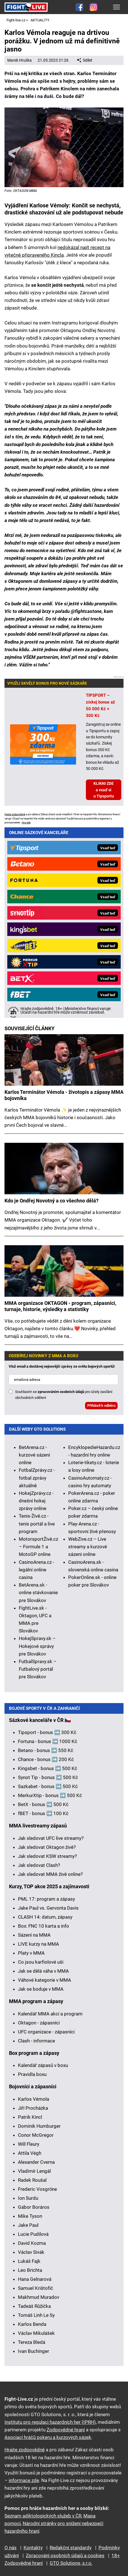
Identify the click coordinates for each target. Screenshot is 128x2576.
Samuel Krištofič (35, 2288)
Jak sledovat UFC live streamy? (51, 1838)
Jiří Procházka (33, 2108)
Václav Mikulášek (36, 2333)
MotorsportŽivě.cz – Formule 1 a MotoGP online (38, 1546)
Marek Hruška (19, 60)
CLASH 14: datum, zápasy (45, 1917)
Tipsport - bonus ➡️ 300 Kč (47, 1732)
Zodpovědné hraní (66, 2429)
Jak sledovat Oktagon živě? (47, 1847)
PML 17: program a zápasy (46, 1899)
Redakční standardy (71, 2547)
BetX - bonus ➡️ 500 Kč (43, 1804)
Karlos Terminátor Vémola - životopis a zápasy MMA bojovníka (64, 1095)
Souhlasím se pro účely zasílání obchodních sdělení (63, 1395)
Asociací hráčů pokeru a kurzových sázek (47, 2437)
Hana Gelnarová (34, 2279)
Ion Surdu (28, 2198)
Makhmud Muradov (38, 2297)
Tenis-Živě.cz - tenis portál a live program (37, 1523)
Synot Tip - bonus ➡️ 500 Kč (48, 1777)
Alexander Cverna (36, 2162)
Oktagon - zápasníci (39, 2023)
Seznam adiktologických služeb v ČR (42, 2516)
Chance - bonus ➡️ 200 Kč (46, 1759)
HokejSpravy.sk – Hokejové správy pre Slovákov (37, 1646)
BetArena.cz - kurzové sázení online (34, 1454)
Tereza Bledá (31, 2342)
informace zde (24, 2480)
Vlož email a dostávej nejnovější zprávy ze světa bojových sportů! (62, 1366)
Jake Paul (28, 2225)
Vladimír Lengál (34, 2171)
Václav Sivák (31, 2252)
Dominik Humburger (39, 2126)
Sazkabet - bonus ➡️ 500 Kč (48, 1786)
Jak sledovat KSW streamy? (47, 1856)
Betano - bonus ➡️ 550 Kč (45, 1750)
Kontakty (33, 2547)
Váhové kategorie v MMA (44, 1980)
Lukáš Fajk (29, 2261)
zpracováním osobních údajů (61, 1392)
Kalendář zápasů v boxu (43, 2065)
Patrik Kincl (30, 2117)
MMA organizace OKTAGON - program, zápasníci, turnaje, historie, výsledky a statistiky (60, 1306)
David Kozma (32, 2243)
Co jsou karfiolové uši (40, 1962)
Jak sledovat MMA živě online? (50, 1874)
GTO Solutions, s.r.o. (71, 2563)
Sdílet (84, 60)
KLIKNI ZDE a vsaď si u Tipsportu (103, 789)
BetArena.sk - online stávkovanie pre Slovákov (38, 1592)
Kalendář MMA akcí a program (50, 2014)
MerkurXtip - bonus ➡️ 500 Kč (50, 1795)
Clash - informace (36, 2041)
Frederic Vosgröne (37, 2189)
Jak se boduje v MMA (40, 1989)
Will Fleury (28, 2144)
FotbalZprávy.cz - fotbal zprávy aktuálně (37, 1477)
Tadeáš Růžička (34, 2306)
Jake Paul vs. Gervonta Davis (48, 1908)
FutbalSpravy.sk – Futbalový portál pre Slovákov (37, 1669)
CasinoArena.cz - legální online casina (36, 1569)
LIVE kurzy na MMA (38, 1944)
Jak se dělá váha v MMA (43, 1971)
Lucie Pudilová (33, 2234)
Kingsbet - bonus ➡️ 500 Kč (47, 1768)
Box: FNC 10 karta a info (43, 1926)
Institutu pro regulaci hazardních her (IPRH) (50, 2422)
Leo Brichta (30, 2270)
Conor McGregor (36, 2135)
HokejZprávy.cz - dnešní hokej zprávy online (36, 1500)
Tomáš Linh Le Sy (36, 2315)
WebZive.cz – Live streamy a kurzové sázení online (87, 1546)
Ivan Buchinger (33, 2351)
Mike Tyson (30, 2216)
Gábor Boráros (33, 2207)
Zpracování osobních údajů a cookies (65, 2555)
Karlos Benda (32, 2324)
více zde (26, 822)
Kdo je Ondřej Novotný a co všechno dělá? (51, 1201)
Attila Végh (29, 2153)
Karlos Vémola (33, 2099)
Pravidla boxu (32, 2074)
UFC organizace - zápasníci (46, 2032)
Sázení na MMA (34, 1935)
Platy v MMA (31, 1953)
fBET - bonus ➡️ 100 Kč (43, 1813)
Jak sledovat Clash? (39, 1865)
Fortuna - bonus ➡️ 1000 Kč (47, 1741)
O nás (10, 2547)
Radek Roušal (32, 2180)
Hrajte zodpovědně (14, 814)
